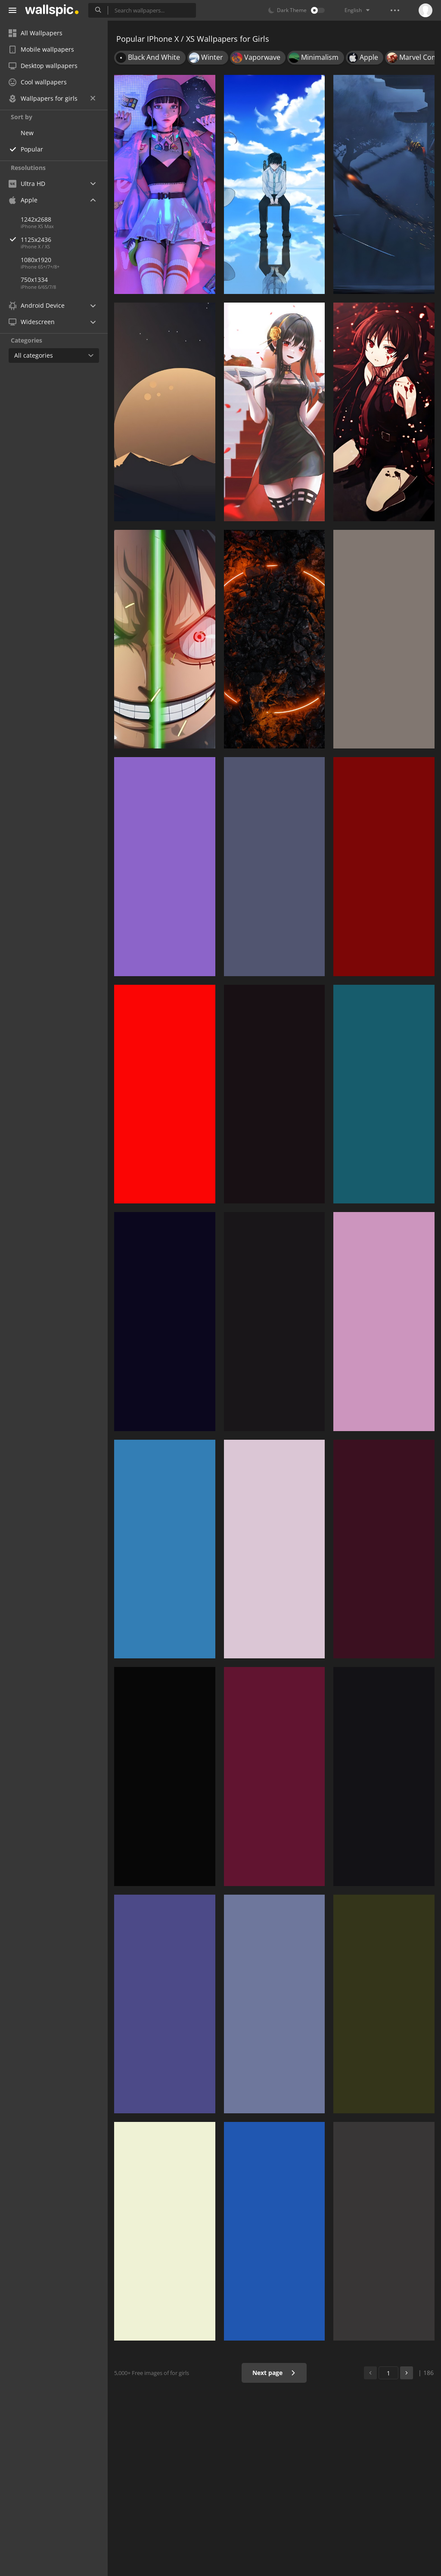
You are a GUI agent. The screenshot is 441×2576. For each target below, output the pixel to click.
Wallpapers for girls (52, 98)
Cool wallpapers (38, 82)
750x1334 (34, 279)
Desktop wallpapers (43, 66)
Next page (274, 2373)
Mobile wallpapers (41, 49)
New (27, 133)
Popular (32, 149)
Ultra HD (27, 183)
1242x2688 (36, 219)
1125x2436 (64, 239)
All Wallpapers (35, 33)
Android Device (37, 305)
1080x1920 (36, 260)
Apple (23, 200)
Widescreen (32, 322)
